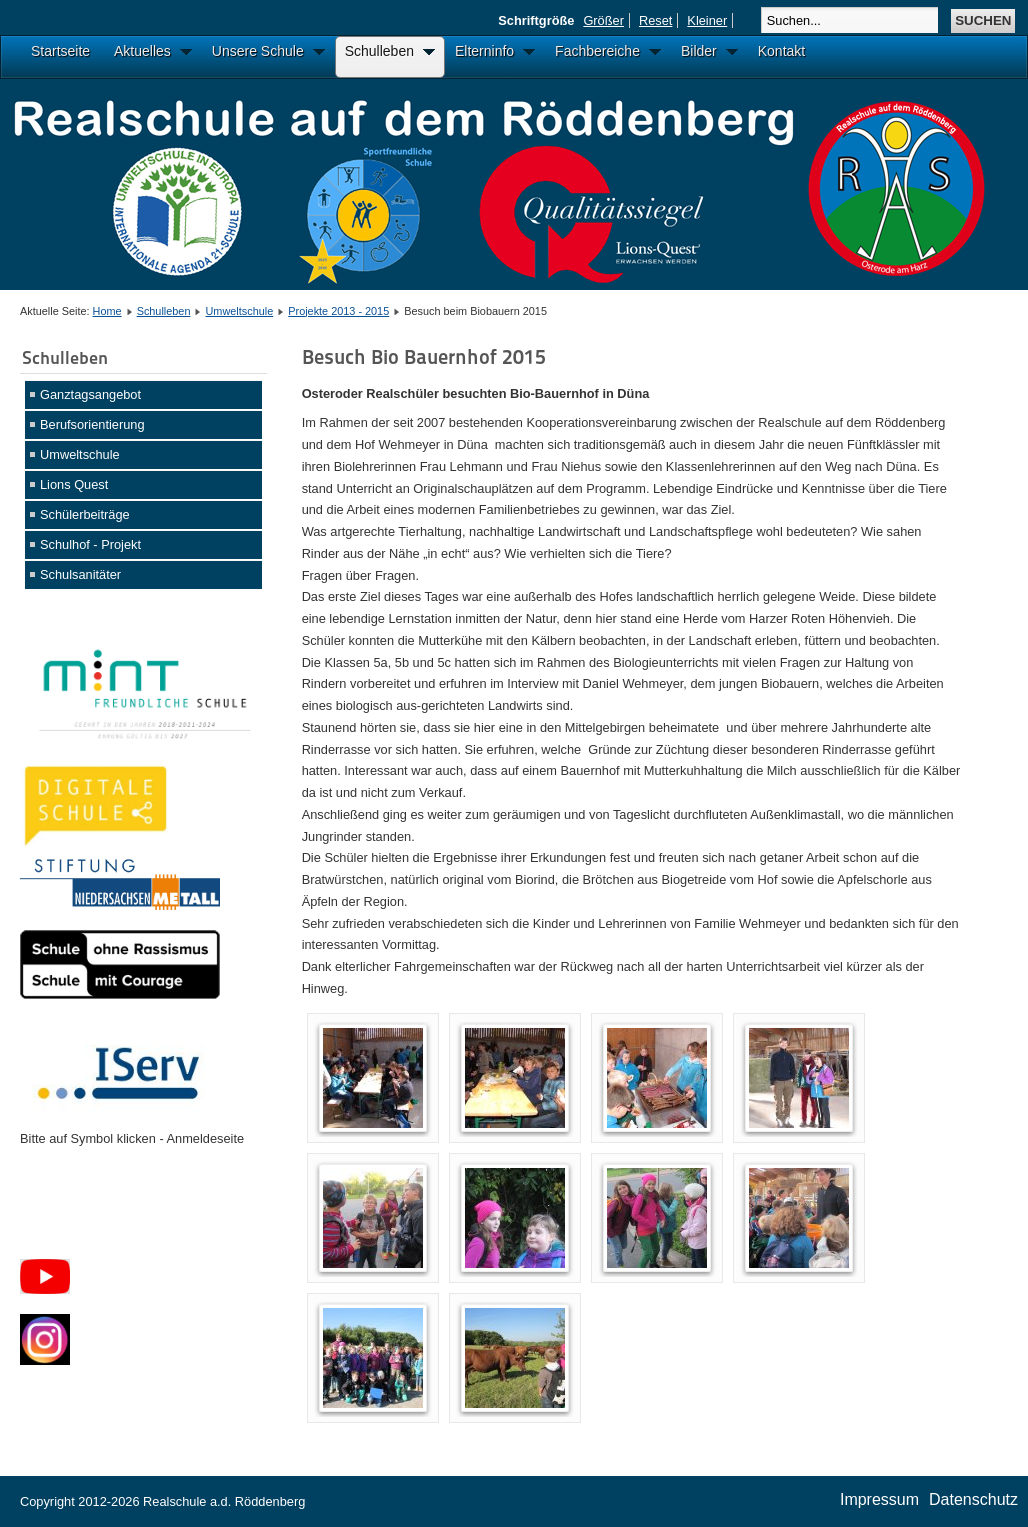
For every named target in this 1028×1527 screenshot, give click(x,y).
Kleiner (707, 20)
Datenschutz (973, 1499)
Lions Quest (74, 484)
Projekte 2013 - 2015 (338, 311)
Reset (655, 20)
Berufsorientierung (92, 424)
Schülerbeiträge (85, 514)
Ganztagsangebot (90, 394)
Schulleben (164, 311)
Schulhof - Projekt (90, 544)
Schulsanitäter (80, 574)
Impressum (879, 1499)
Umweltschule (240, 311)
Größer (603, 20)
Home (107, 311)
